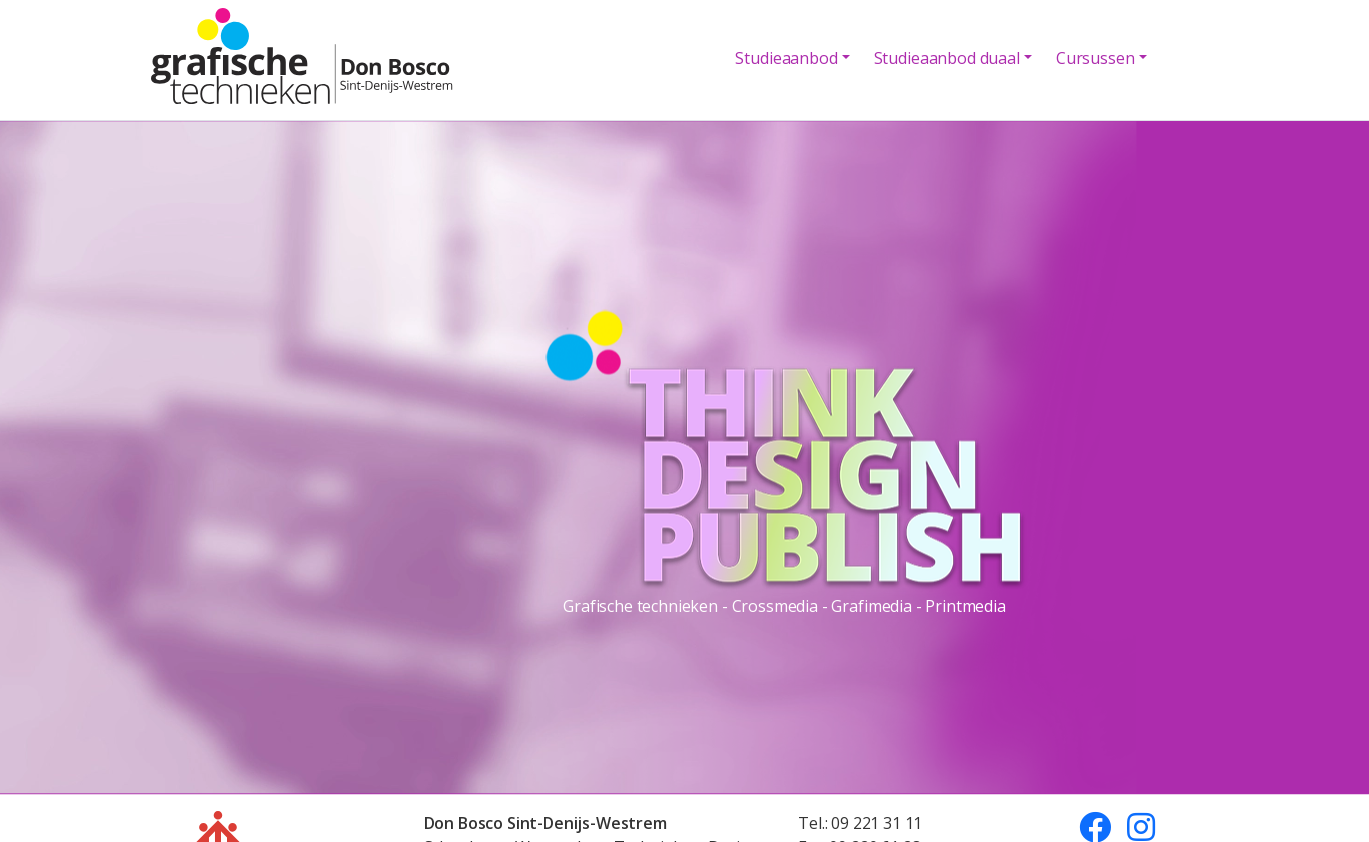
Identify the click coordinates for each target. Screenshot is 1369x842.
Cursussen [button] (1095, 58)
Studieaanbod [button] (786, 58)
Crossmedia (775, 605)
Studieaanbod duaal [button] (947, 58)
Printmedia (965, 605)
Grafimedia (871, 605)
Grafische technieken (640, 605)
